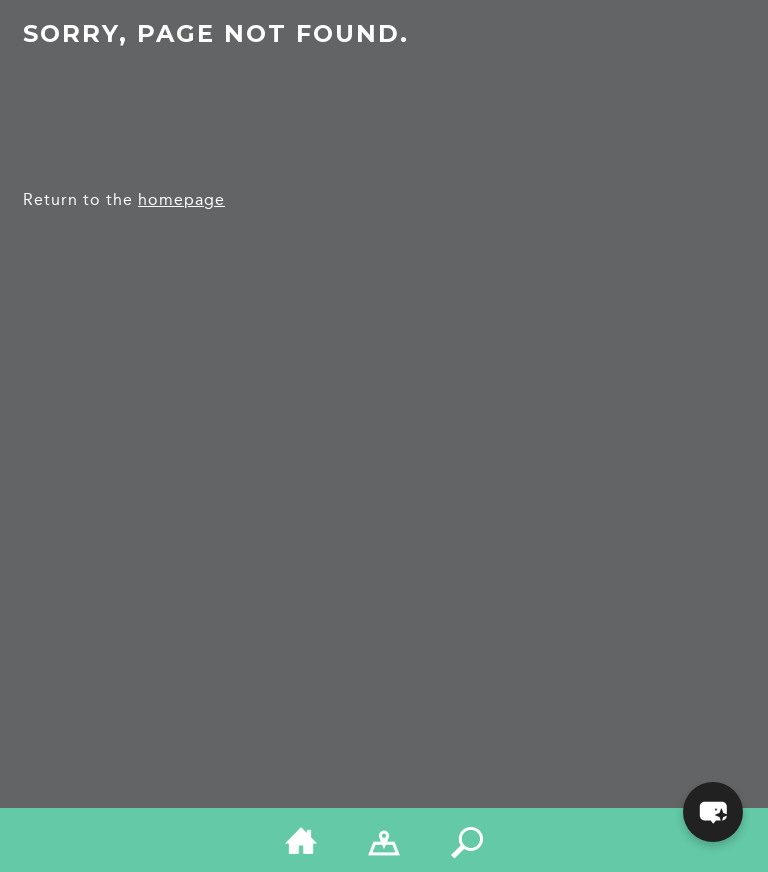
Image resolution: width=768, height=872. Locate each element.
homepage (181, 199)
